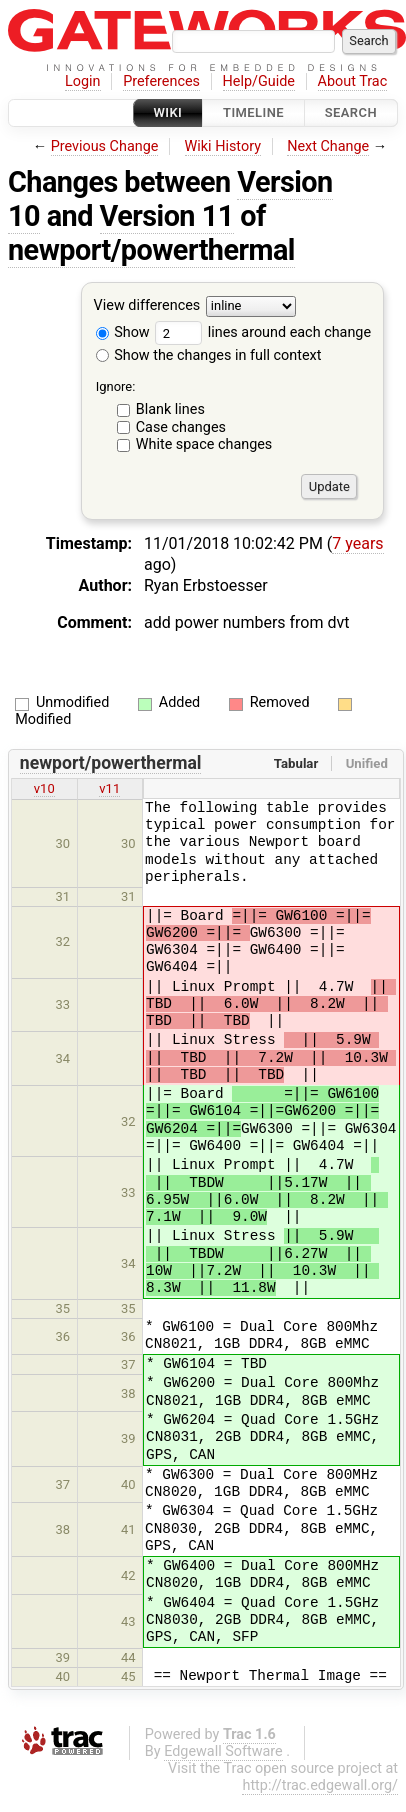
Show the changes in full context (209, 355)
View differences (147, 306)
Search (351, 112)
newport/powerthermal (151, 250)
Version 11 (167, 216)
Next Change (328, 146)
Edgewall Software (223, 1751)
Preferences (161, 81)
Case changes (181, 427)
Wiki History (223, 146)
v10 (44, 788)
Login (83, 81)
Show (123, 332)
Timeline (253, 112)
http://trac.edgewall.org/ (320, 1785)
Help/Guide (259, 81)
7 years (357, 543)
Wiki (168, 112)
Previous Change (105, 146)
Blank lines (170, 409)
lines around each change (263, 332)
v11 (109, 788)
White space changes (204, 444)
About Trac (353, 81)
